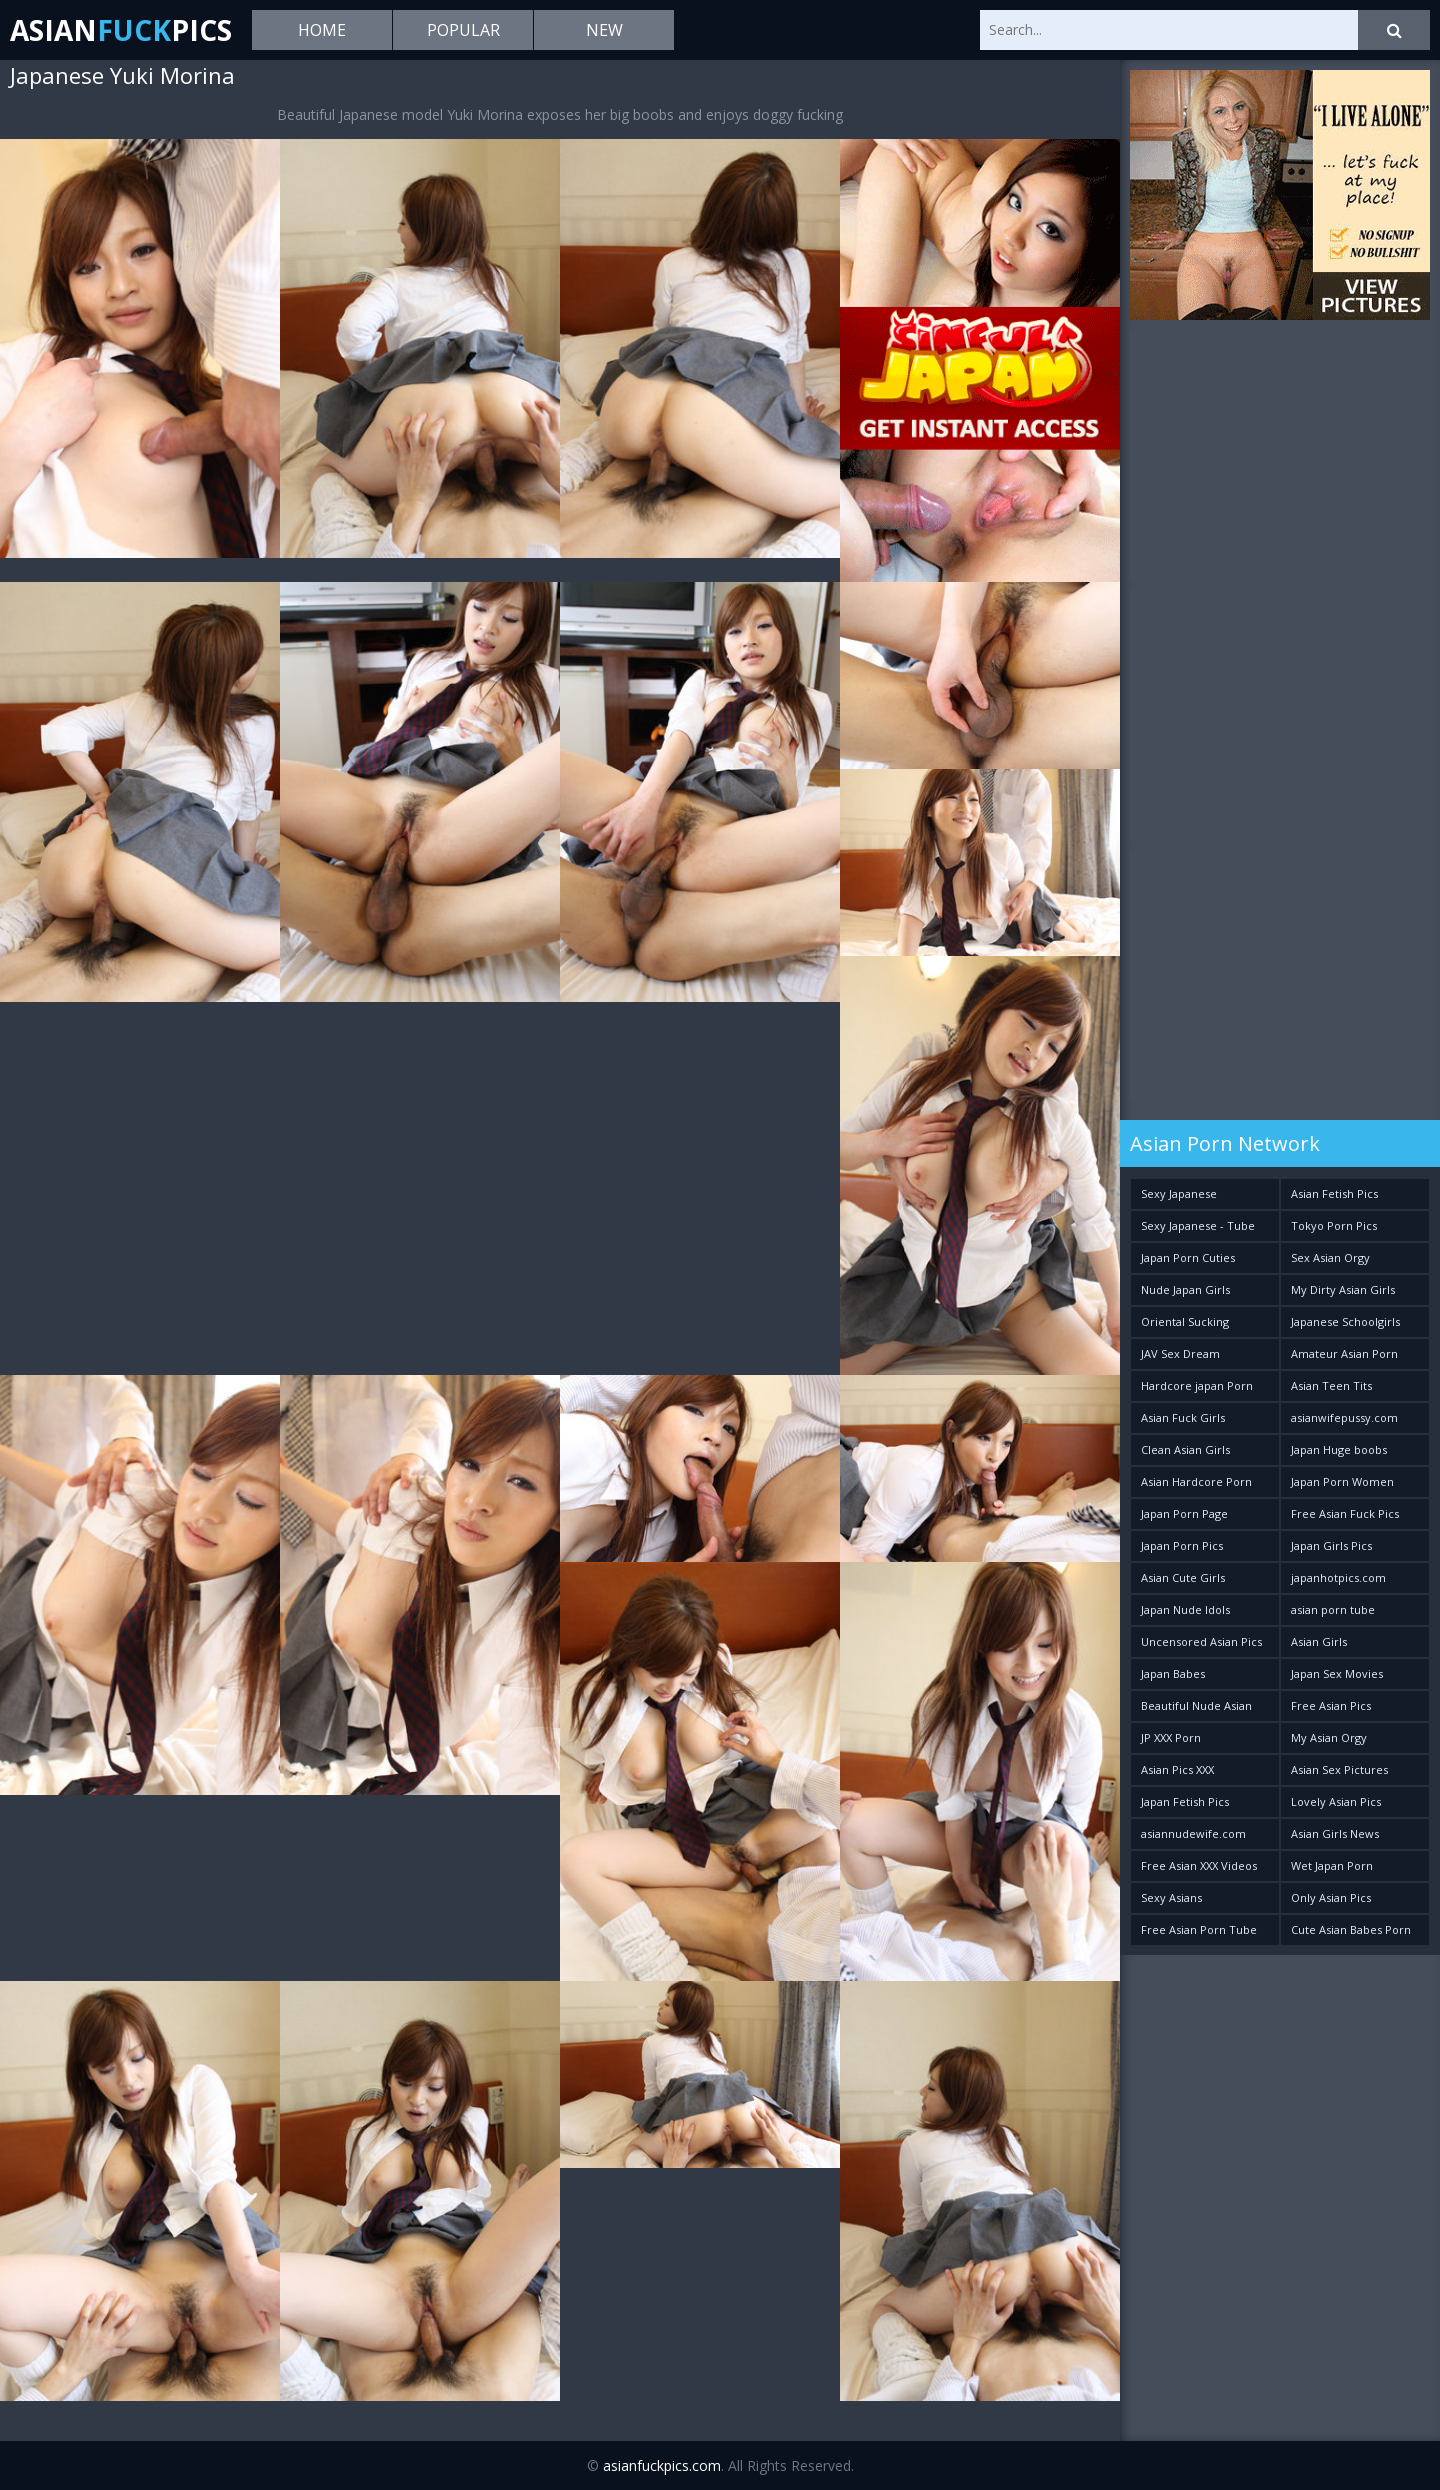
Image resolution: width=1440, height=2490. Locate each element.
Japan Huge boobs (1339, 1449)
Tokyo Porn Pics (1334, 1225)
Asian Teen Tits (1331, 1385)
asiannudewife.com (1193, 1833)
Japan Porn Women (1342, 1481)
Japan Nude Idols (1185, 1609)
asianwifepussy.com (1344, 1417)
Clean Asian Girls (1185, 1449)
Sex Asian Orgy (1330, 1257)
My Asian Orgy (1329, 1737)
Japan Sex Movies (1337, 1673)
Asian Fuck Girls (1183, 1417)
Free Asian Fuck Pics (1345, 1513)
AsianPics (121, 30)
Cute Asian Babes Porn (1351, 1929)
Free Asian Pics (1331, 1705)
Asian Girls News (1335, 1833)
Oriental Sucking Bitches (1185, 1325)
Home (322, 30)
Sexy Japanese (1179, 1193)
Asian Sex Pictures (1339, 1769)
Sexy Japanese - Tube (1198, 1225)
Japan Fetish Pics (1185, 1801)
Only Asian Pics (1331, 1897)
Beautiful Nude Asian (1196, 1705)
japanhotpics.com (1338, 1577)
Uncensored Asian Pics (1201, 1641)
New (604, 30)
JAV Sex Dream (1180, 1353)
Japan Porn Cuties (1188, 1257)
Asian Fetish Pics (1334, 1193)
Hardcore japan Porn (1197, 1385)
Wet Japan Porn (1332, 1865)
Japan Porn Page (1184, 1513)
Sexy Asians (1171, 1897)
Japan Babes (1173, 1673)
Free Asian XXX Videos (1199, 1865)
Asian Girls (1319, 1641)
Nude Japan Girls (1185, 1289)
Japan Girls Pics (1331, 1545)
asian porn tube (1333, 1609)
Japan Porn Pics (1182, 1545)
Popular (463, 30)
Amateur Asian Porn (1344, 1353)
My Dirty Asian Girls (1343, 1289)
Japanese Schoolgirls (1345, 1321)
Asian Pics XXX (1177, 1769)
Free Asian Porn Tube (1199, 1929)
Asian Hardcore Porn (1196, 1481)
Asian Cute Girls (1183, 1577)
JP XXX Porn (1171, 1737)
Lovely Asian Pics (1336, 1801)
